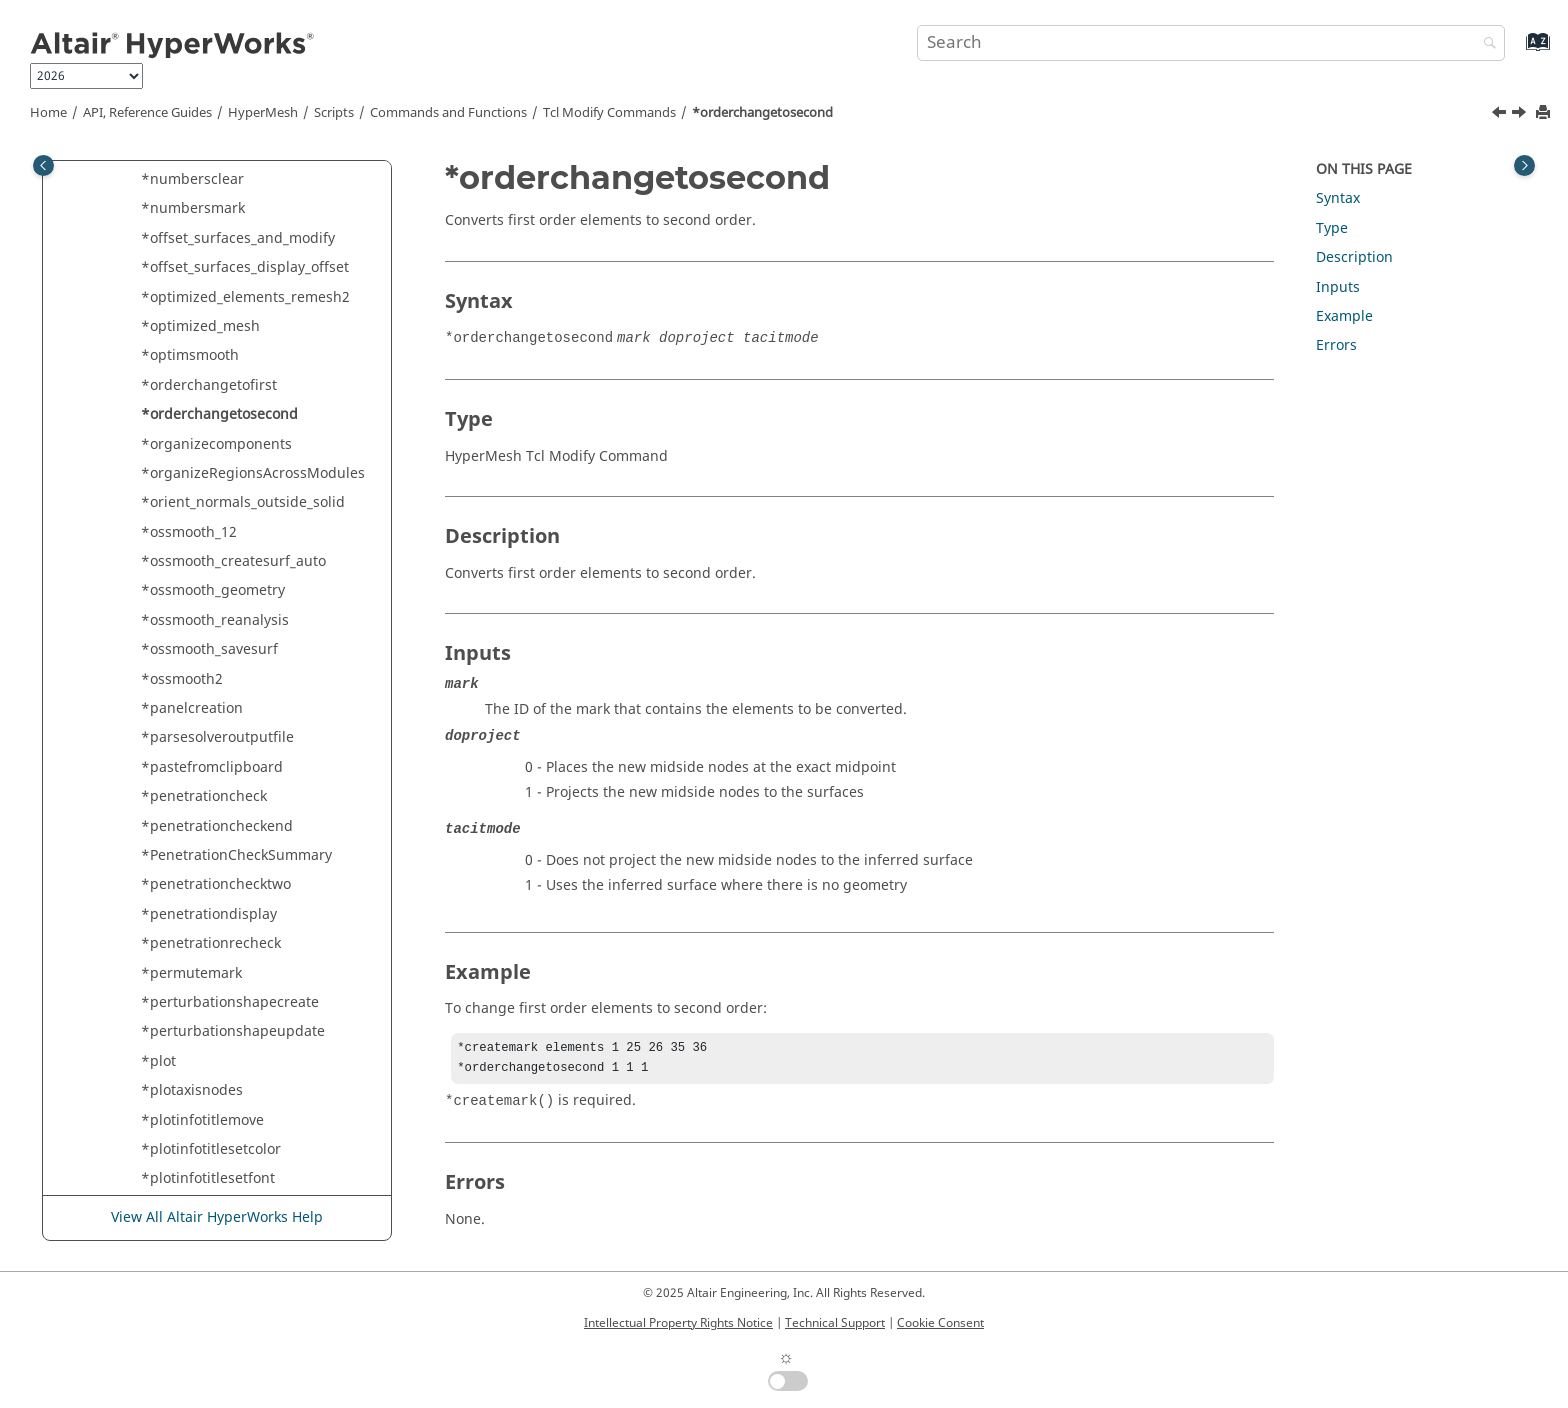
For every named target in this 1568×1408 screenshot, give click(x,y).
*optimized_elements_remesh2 (245, 297)
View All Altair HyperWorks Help (217, 1218)
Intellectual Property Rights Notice (678, 1323)
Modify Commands (609, 113)
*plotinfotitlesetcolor (211, 1149)
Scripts (334, 113)
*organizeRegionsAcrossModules (253, 473)
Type (1332, 228)
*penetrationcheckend (217, 826)
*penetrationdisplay (209, 914)
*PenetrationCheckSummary (236, 855)
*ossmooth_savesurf (209, 649)
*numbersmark (193, 208)
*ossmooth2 (182, 679)
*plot (158, 1061)
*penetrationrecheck (211, 943)
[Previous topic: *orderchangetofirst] (1501, 115)
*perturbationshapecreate (230, 1002)
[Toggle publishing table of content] (43, 165)
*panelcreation (192, 708)
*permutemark (191, 973)
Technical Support (835, 1323)
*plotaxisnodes (192, 1090)
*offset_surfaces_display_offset (245, 267)
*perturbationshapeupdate (233, 1031)
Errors (1336, 345)
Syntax (1338, 198)
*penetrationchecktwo (216, 884)
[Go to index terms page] (1516, 51)
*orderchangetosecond (762, 113)
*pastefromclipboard (212, 767)
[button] (133, 180)
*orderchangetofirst (209, 385)
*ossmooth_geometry (213, 590)
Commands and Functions (448, 113)
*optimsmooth (190, 355)
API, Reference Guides (147, 113)
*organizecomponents (216, 444)
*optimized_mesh (200, 326)
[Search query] (1211, 43)
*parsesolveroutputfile (217, 737)
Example (1344, 316)
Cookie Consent (940, 1323)
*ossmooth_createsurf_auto (233, 561)
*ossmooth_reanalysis (215, 620)
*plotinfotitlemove (202, 1120)
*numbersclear (192, 179)
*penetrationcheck (204, 796)
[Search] (1485, 44)
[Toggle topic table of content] (1524, 165)
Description (1354, 257)
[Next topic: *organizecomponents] (1521, 115)
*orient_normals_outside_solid (243, 502)
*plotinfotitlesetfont (208, 1178)
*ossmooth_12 (189, 532)
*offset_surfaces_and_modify (238, 238)
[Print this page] (1545, 113)
